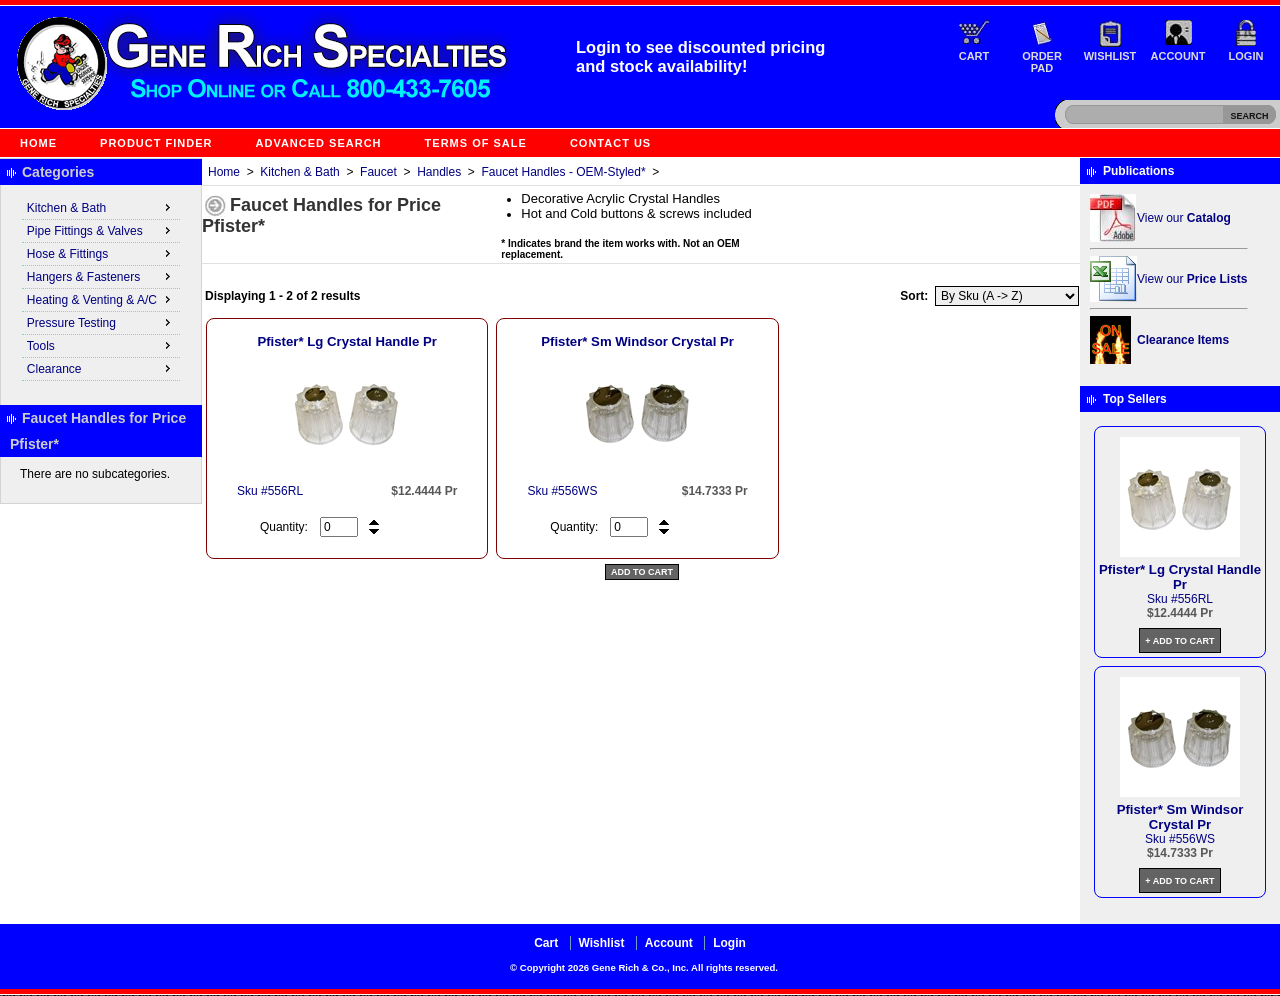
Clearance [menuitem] (101, 368)
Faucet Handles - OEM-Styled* (564, 172)
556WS (577, 491)
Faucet (378, 172)
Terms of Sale (476, 143)
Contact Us (610, 143)
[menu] (101, 289)
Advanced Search (319, 143)
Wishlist (1110, 56)
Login (1246, 56)
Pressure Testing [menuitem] (101, 322)
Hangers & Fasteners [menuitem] (101, 276)
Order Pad (1042, 62)
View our (1184, 218)
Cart (974, 56)
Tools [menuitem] (101, 345)
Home (38, 143)
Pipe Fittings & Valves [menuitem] (101, 230)
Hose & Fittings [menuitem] (101, 253)
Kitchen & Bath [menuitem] (101, 207)
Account (1178, 56)
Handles (439, 172)
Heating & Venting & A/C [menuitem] (101, 299)
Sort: (914, 296)
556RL (285, 491)
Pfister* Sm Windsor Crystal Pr (637, 341)
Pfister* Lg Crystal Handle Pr (347, 341)
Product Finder (156, 143)
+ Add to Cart (1179, 641)
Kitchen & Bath (299, 172)
